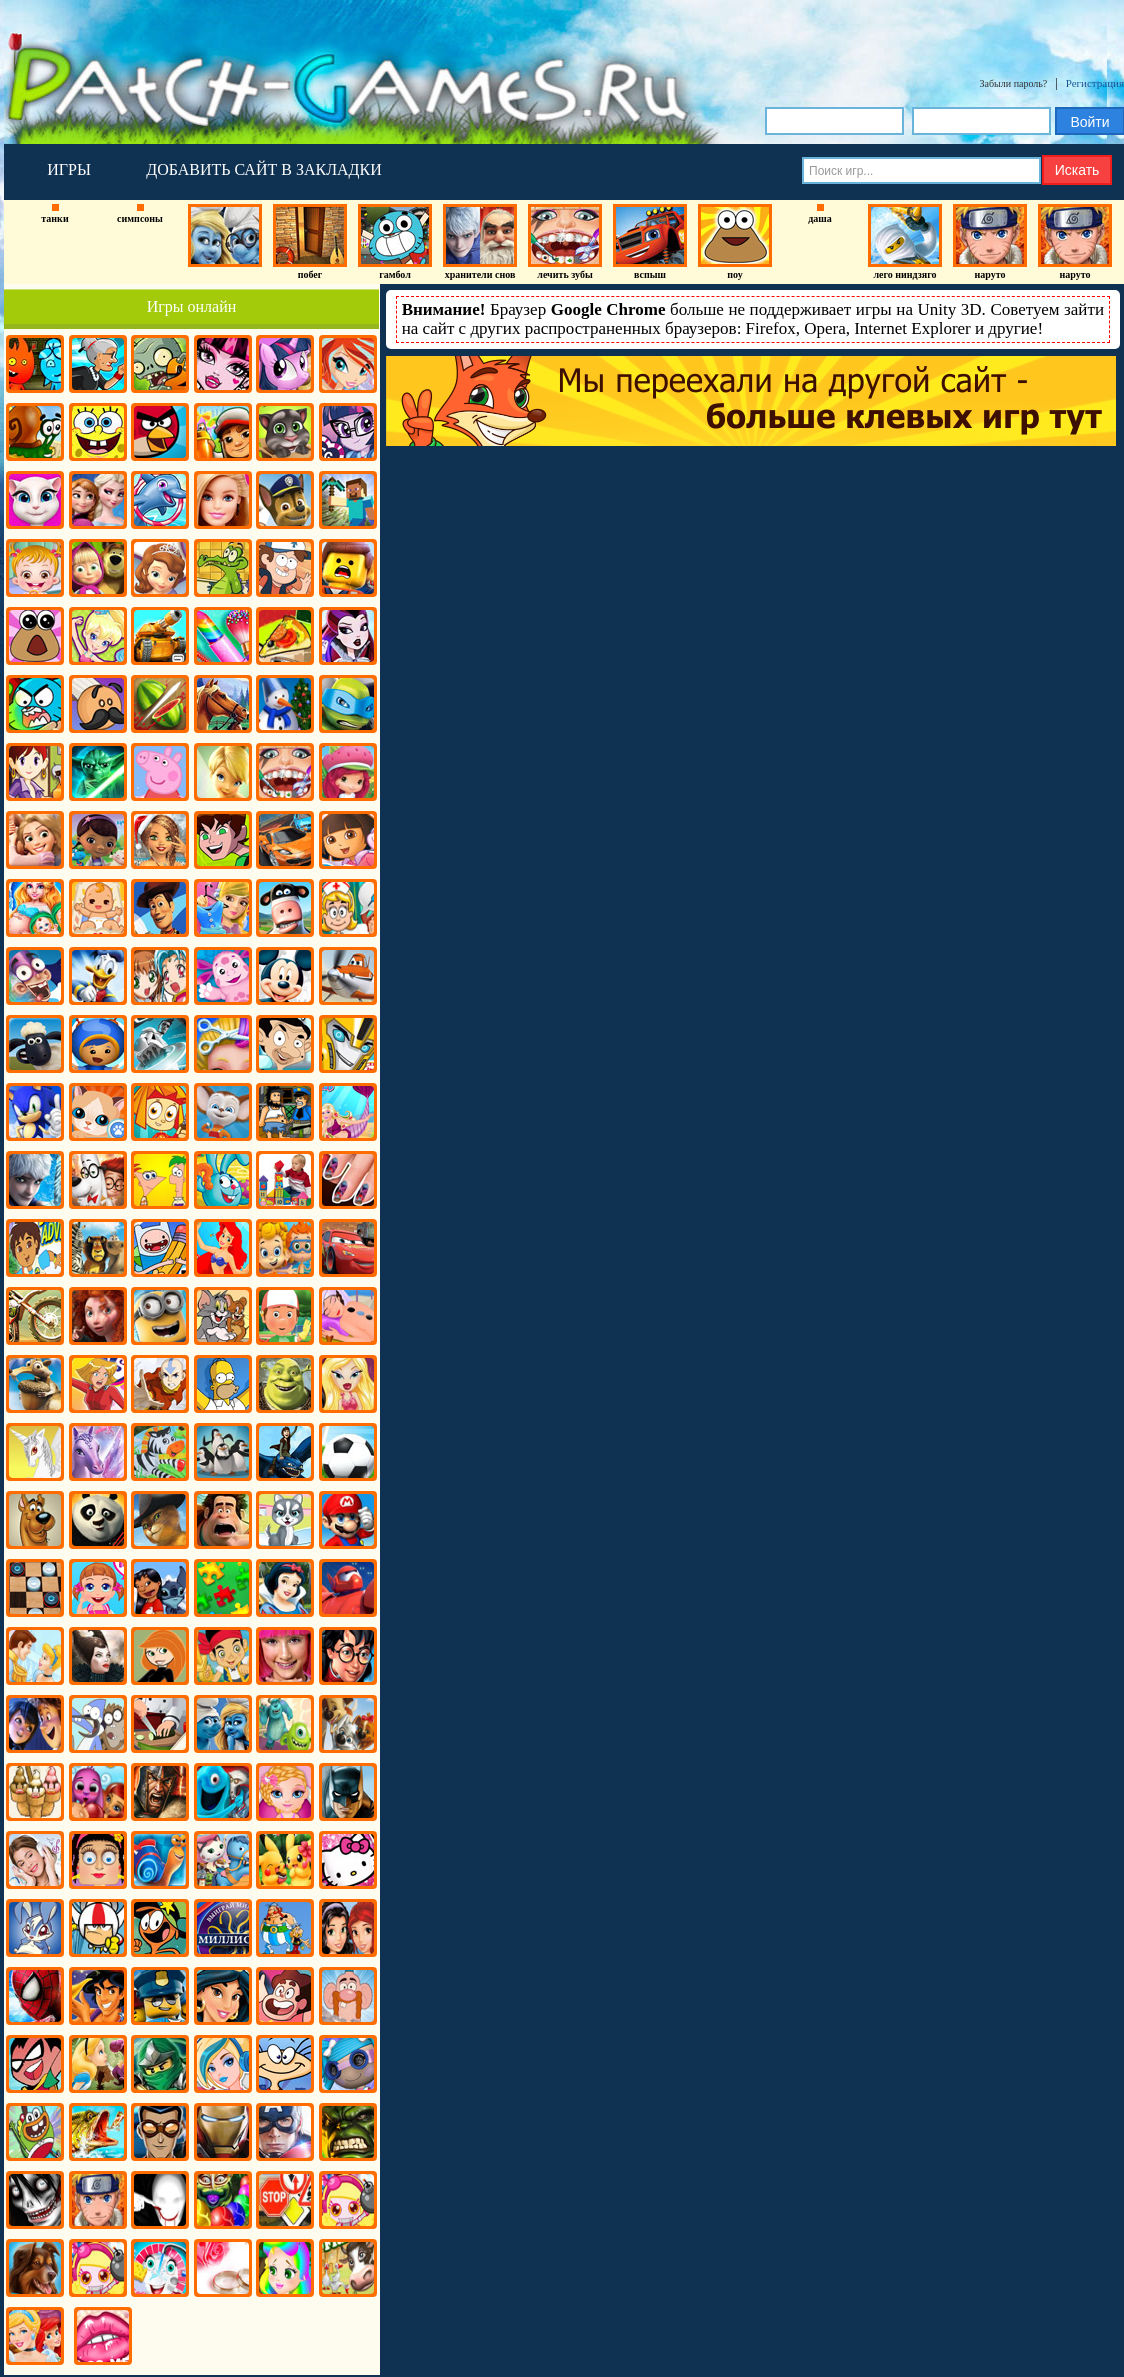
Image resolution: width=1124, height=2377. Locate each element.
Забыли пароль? (1014, 83)
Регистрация (1095, 83)
